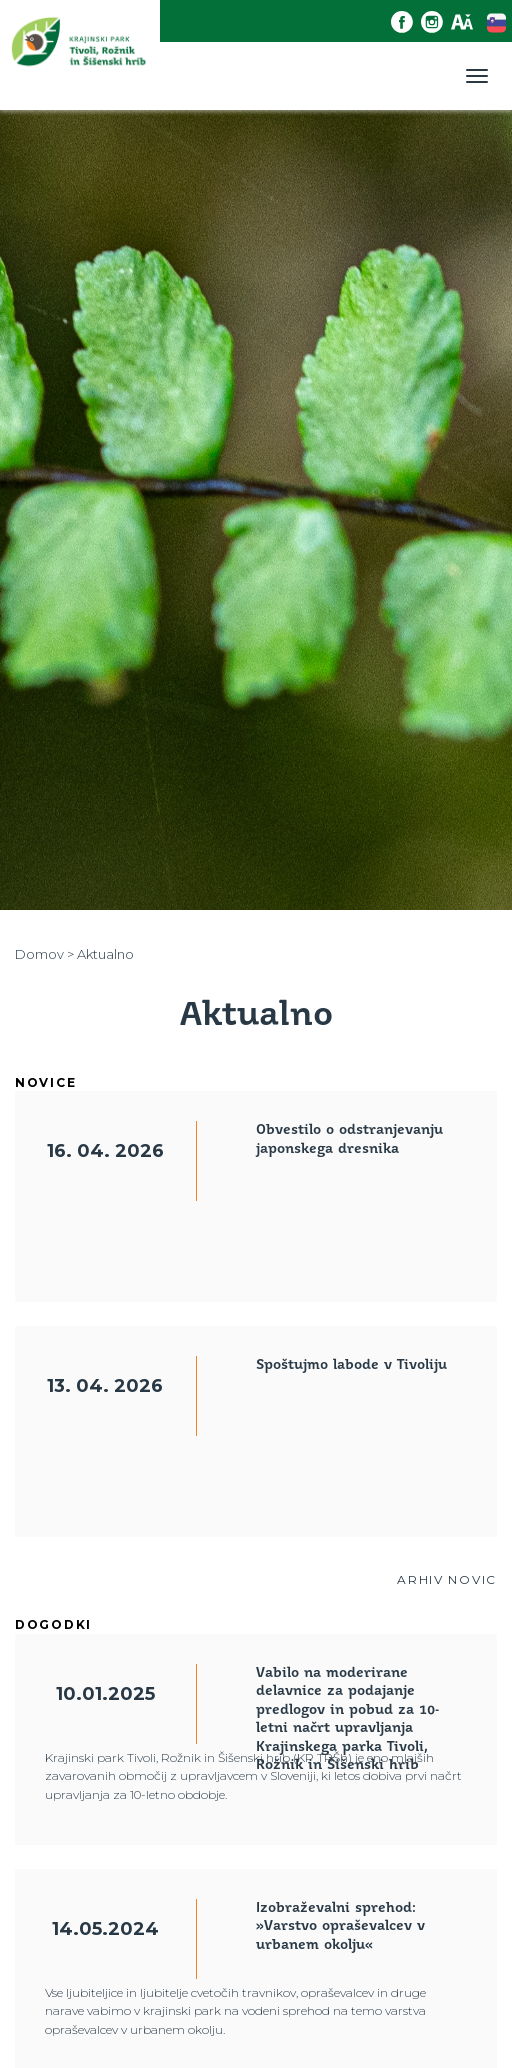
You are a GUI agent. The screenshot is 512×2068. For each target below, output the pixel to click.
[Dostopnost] (466, 22)
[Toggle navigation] (477, 76)
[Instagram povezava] (436, 22)
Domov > (44, 954)
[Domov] (80, 54)
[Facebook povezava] (406, 22)
